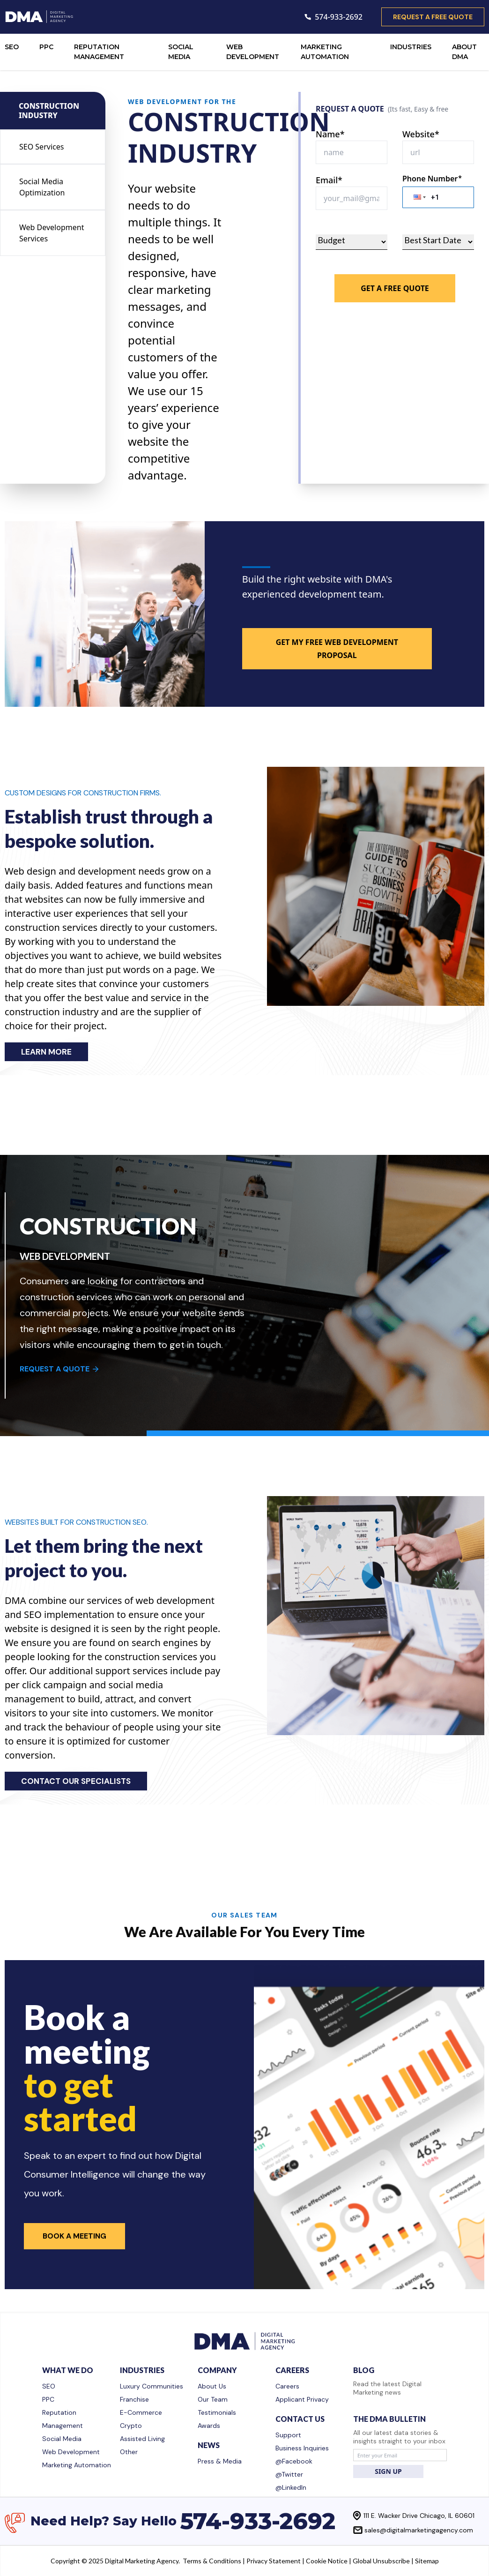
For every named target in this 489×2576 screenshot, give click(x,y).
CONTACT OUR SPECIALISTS (76, 1781)
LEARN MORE (46, 1052)
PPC (46, 47)
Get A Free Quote (395, 288)
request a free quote (433, 17)
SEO (12, 47)
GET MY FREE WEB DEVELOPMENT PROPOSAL (337, 648)
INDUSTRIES (410, 47)
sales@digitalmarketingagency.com (418, 2530)
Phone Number (432, 178)
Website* (420, 134)
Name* (330, 134)
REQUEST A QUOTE (60, 1369)
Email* (329, 180)
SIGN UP (388, 2471)
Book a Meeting (74, 2236)
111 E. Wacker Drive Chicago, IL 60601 (418, 2515)
